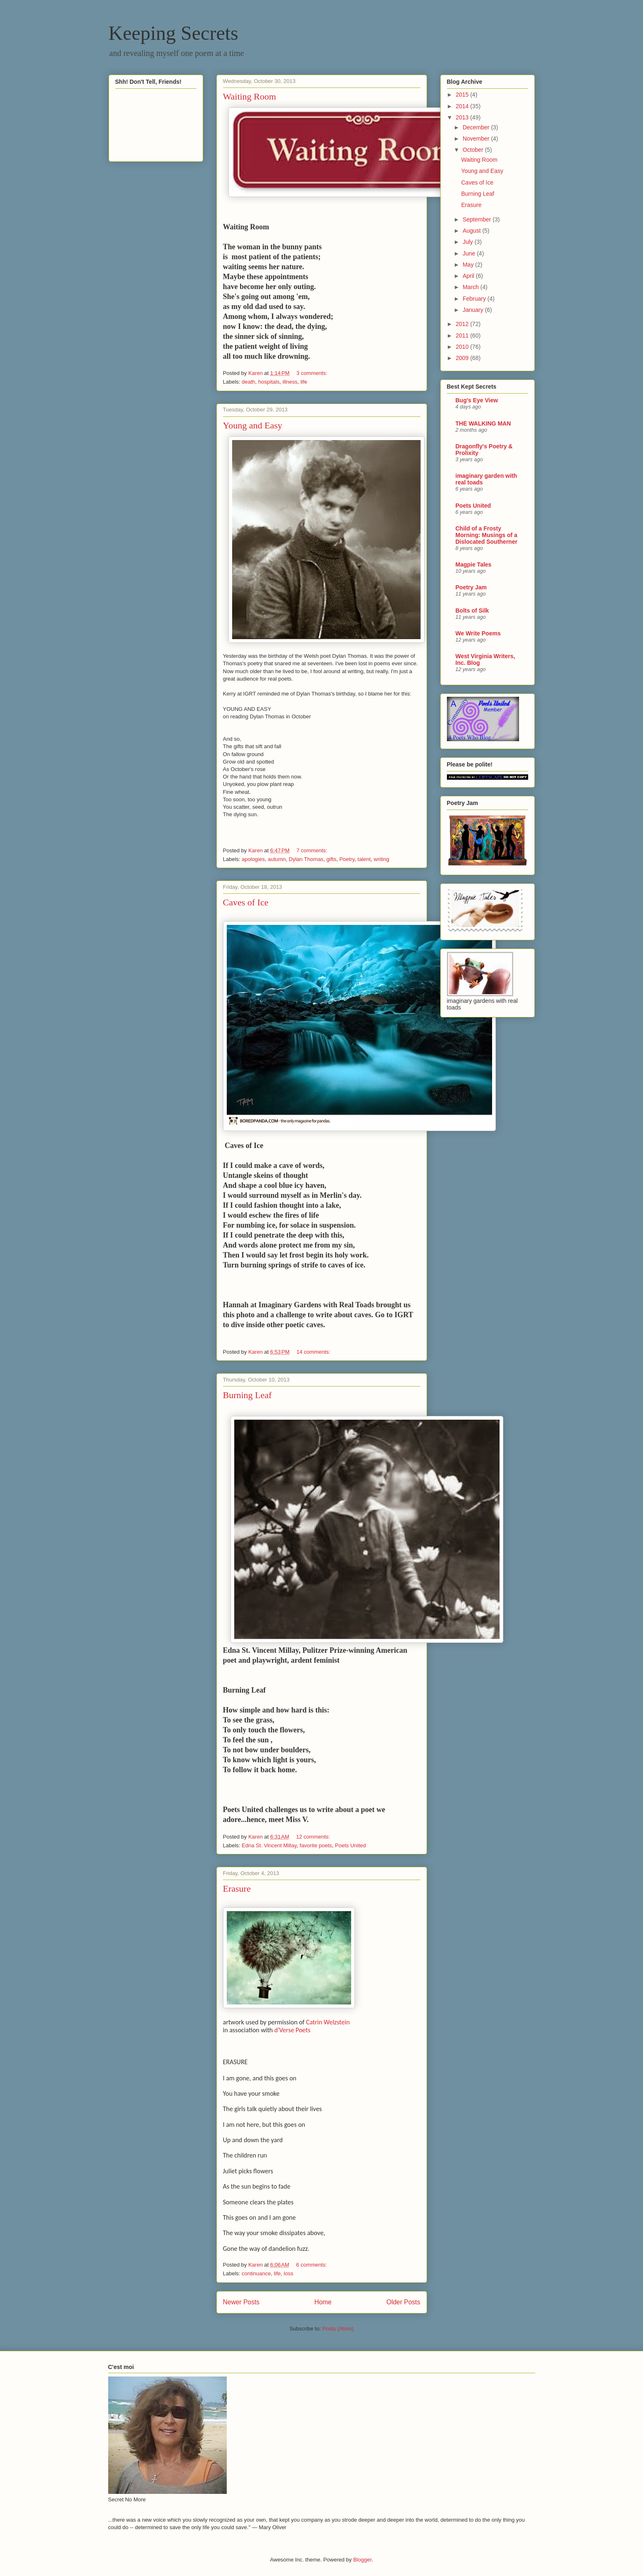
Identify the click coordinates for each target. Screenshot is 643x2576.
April (469, 275)
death (248, 382)
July (469, 241)
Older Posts (403, 2302)
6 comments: (312, 2265)
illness (289, 382)
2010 (463, 346)
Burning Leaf (247, 1395)
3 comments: (312, 373)
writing (381, 859)
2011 (463, 335)
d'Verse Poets (292, 2030)
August (472, 230)
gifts (331, 859)
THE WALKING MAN (483, 423)
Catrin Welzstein (327, 2022)
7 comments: (312, 850)
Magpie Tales (474, 564)
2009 (463, 358)
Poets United (350, 1845)
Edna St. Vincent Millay (269, 1845)
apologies (253, 859)
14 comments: (314, 1352)
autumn (277, 859)
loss (288, 2273)
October (474, 149)
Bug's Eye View (477, 400)
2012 (463, 324)
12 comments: (313, 1837)
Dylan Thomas (306, 859)
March (471, 287)
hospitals (268, 382)
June (470, 253)
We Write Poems (478, 633)
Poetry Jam (471, 587)
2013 (463, 117)
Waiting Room (249, 96)
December (477, 127)
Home (323, 2302)
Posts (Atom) (338, 2328)
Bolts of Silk (472, 610)
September (478, 219)
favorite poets (316, 1845)
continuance (256, 2273)
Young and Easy (252, 425)
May (469, 264)
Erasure (237, 1888)
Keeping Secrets (173, 33)
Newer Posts (241, 2302)
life (304, 382)
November (477, 138)
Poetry (346, 859)
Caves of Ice (246, 902)
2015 (463, 94)
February (475, 298)
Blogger (362, 2560)
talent (364, 859)
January (474, 309)
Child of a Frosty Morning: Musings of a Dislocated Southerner (486, 535)
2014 (463, 106)
